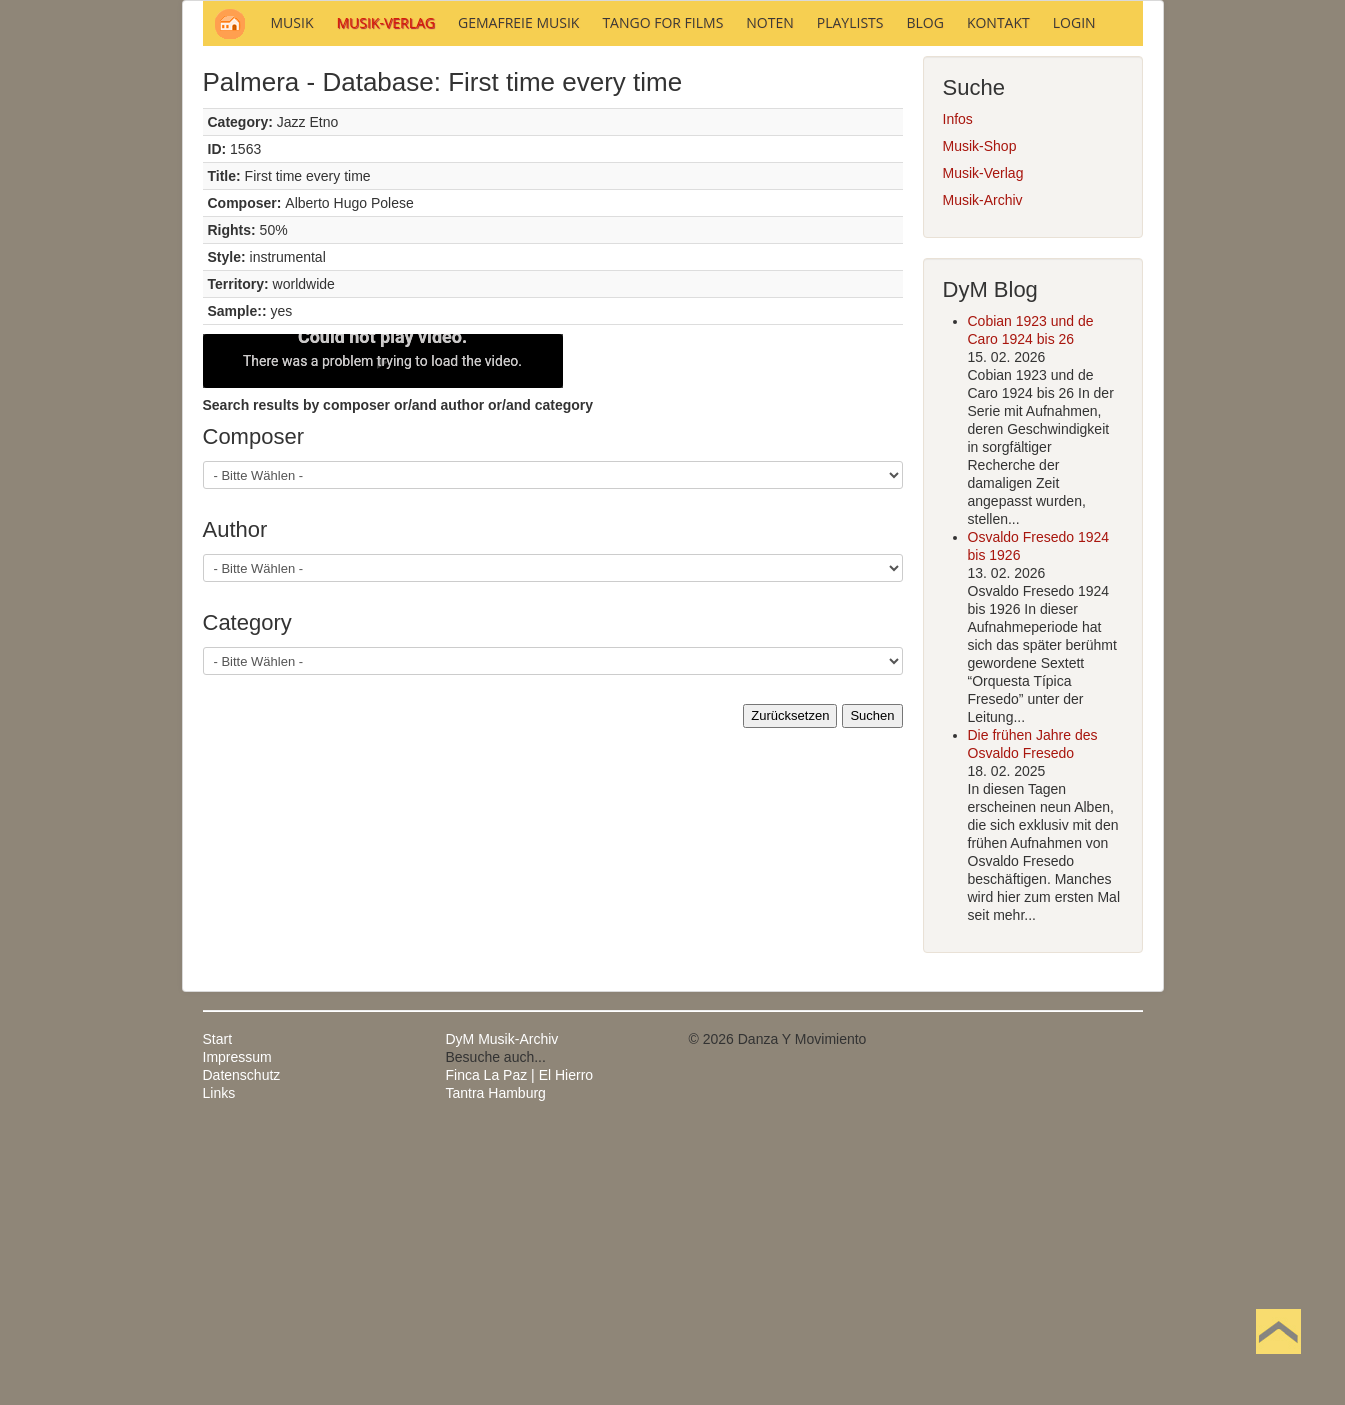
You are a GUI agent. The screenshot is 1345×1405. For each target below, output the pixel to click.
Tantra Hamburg (496, 1363)
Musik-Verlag (983, 443)
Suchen (872, 985)
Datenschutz (242, 1345)
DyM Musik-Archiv (502, 1309)
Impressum (237, 1327)
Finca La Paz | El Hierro (520, 1345)
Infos (958, 389)
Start (218, 1309)
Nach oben (1278, 1363)
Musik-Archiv (983, 470)
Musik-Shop (980, 416)
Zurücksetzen (790, 985)
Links (219, 1363)
